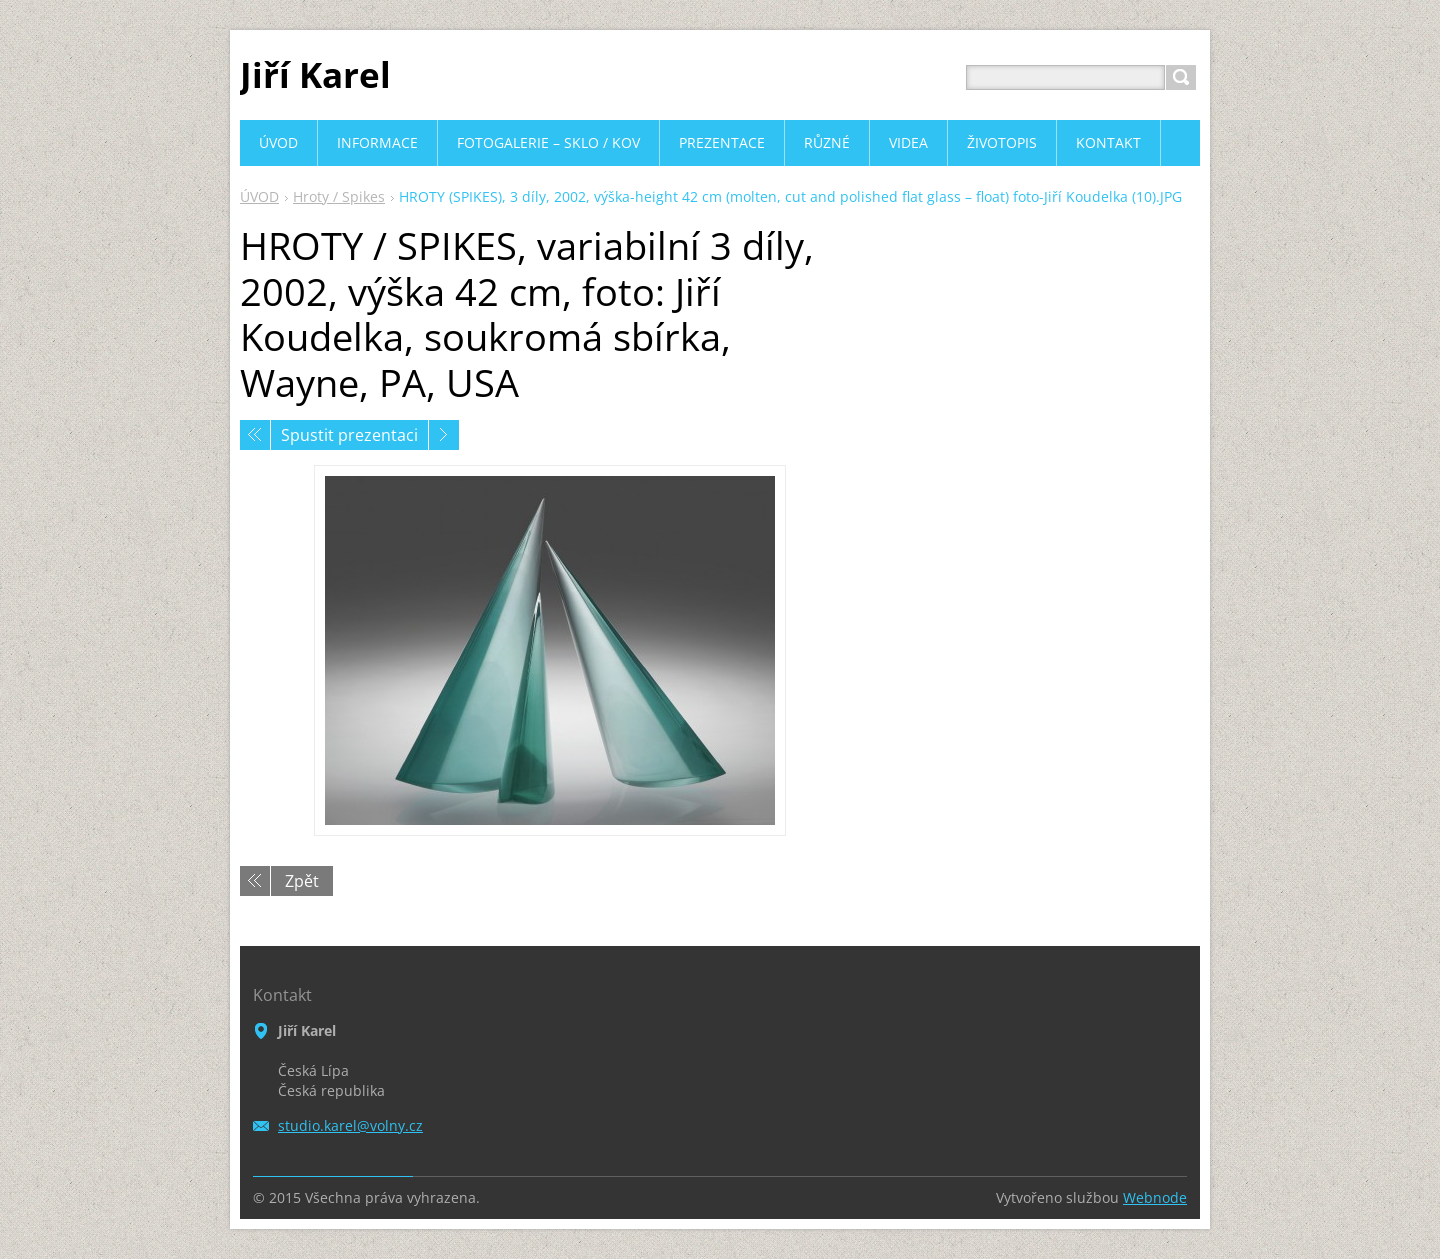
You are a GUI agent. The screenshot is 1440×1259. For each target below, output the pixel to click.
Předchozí (255, 435)
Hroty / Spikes (339, 196)
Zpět (302, 881)
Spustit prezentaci (349, 435)
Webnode (1155, 1197)
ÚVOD (259, 196)
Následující (444, 435)
